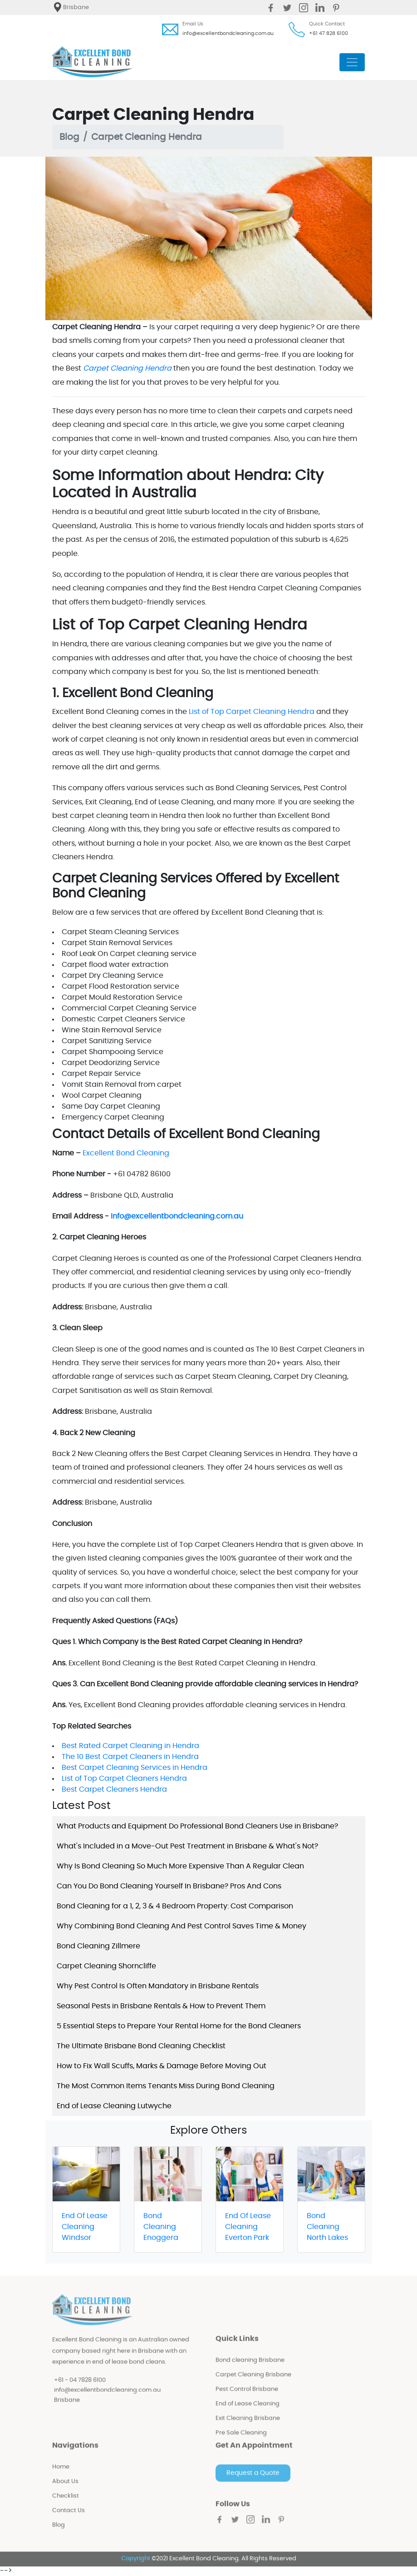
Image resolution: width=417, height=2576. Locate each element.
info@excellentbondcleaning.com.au (228, 33)
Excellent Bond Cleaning (126, 1153)
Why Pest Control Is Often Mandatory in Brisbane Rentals (158, 1986)
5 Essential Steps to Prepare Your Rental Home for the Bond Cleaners (179, 2026)
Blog (69, 137)
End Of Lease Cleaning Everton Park (248, 2226)
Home (60, 2474)
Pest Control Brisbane (247, 2397)
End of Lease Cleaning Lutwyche (114, 2106)
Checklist (65, 2504)
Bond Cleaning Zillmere (98, 1946)
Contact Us (68, 2518)
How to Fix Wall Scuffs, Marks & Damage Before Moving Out (161, 2066)
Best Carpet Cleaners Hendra (114, 1789)
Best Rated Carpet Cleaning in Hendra (130, 1745)
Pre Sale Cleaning (241, 2440)
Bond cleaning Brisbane (250, 2368)
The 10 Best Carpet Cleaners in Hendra (130, 1756)
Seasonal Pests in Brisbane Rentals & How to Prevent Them (161, 2006)
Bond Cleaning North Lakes (327, 2226)
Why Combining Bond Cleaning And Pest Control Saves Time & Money (181, 1926)
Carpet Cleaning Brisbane (253, 2382)
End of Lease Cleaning (248, 2411)
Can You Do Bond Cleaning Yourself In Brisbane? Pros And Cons (169, 1886)
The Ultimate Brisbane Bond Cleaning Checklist (141, 2046)
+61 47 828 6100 (328, 33)
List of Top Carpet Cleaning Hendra (251, 711)
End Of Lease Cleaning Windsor (85, 2226)
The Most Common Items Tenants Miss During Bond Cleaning (166, 2086)
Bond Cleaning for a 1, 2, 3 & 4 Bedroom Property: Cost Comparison (175, 1906)
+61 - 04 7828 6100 (80, 2387)
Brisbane (67, 2408)
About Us (65, 2489)
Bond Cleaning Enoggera (160, 2226)
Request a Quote (253, 2480)
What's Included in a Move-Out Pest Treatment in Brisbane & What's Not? (187, 1846)
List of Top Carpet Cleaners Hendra (124, 1778)
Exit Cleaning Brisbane (248, 2426)
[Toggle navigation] (352, 62)
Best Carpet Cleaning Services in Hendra (134, 1767)
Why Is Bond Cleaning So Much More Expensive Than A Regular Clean (180, 1866)
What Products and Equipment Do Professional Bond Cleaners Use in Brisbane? (197, 1826)
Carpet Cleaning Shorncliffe (106, 1966)
